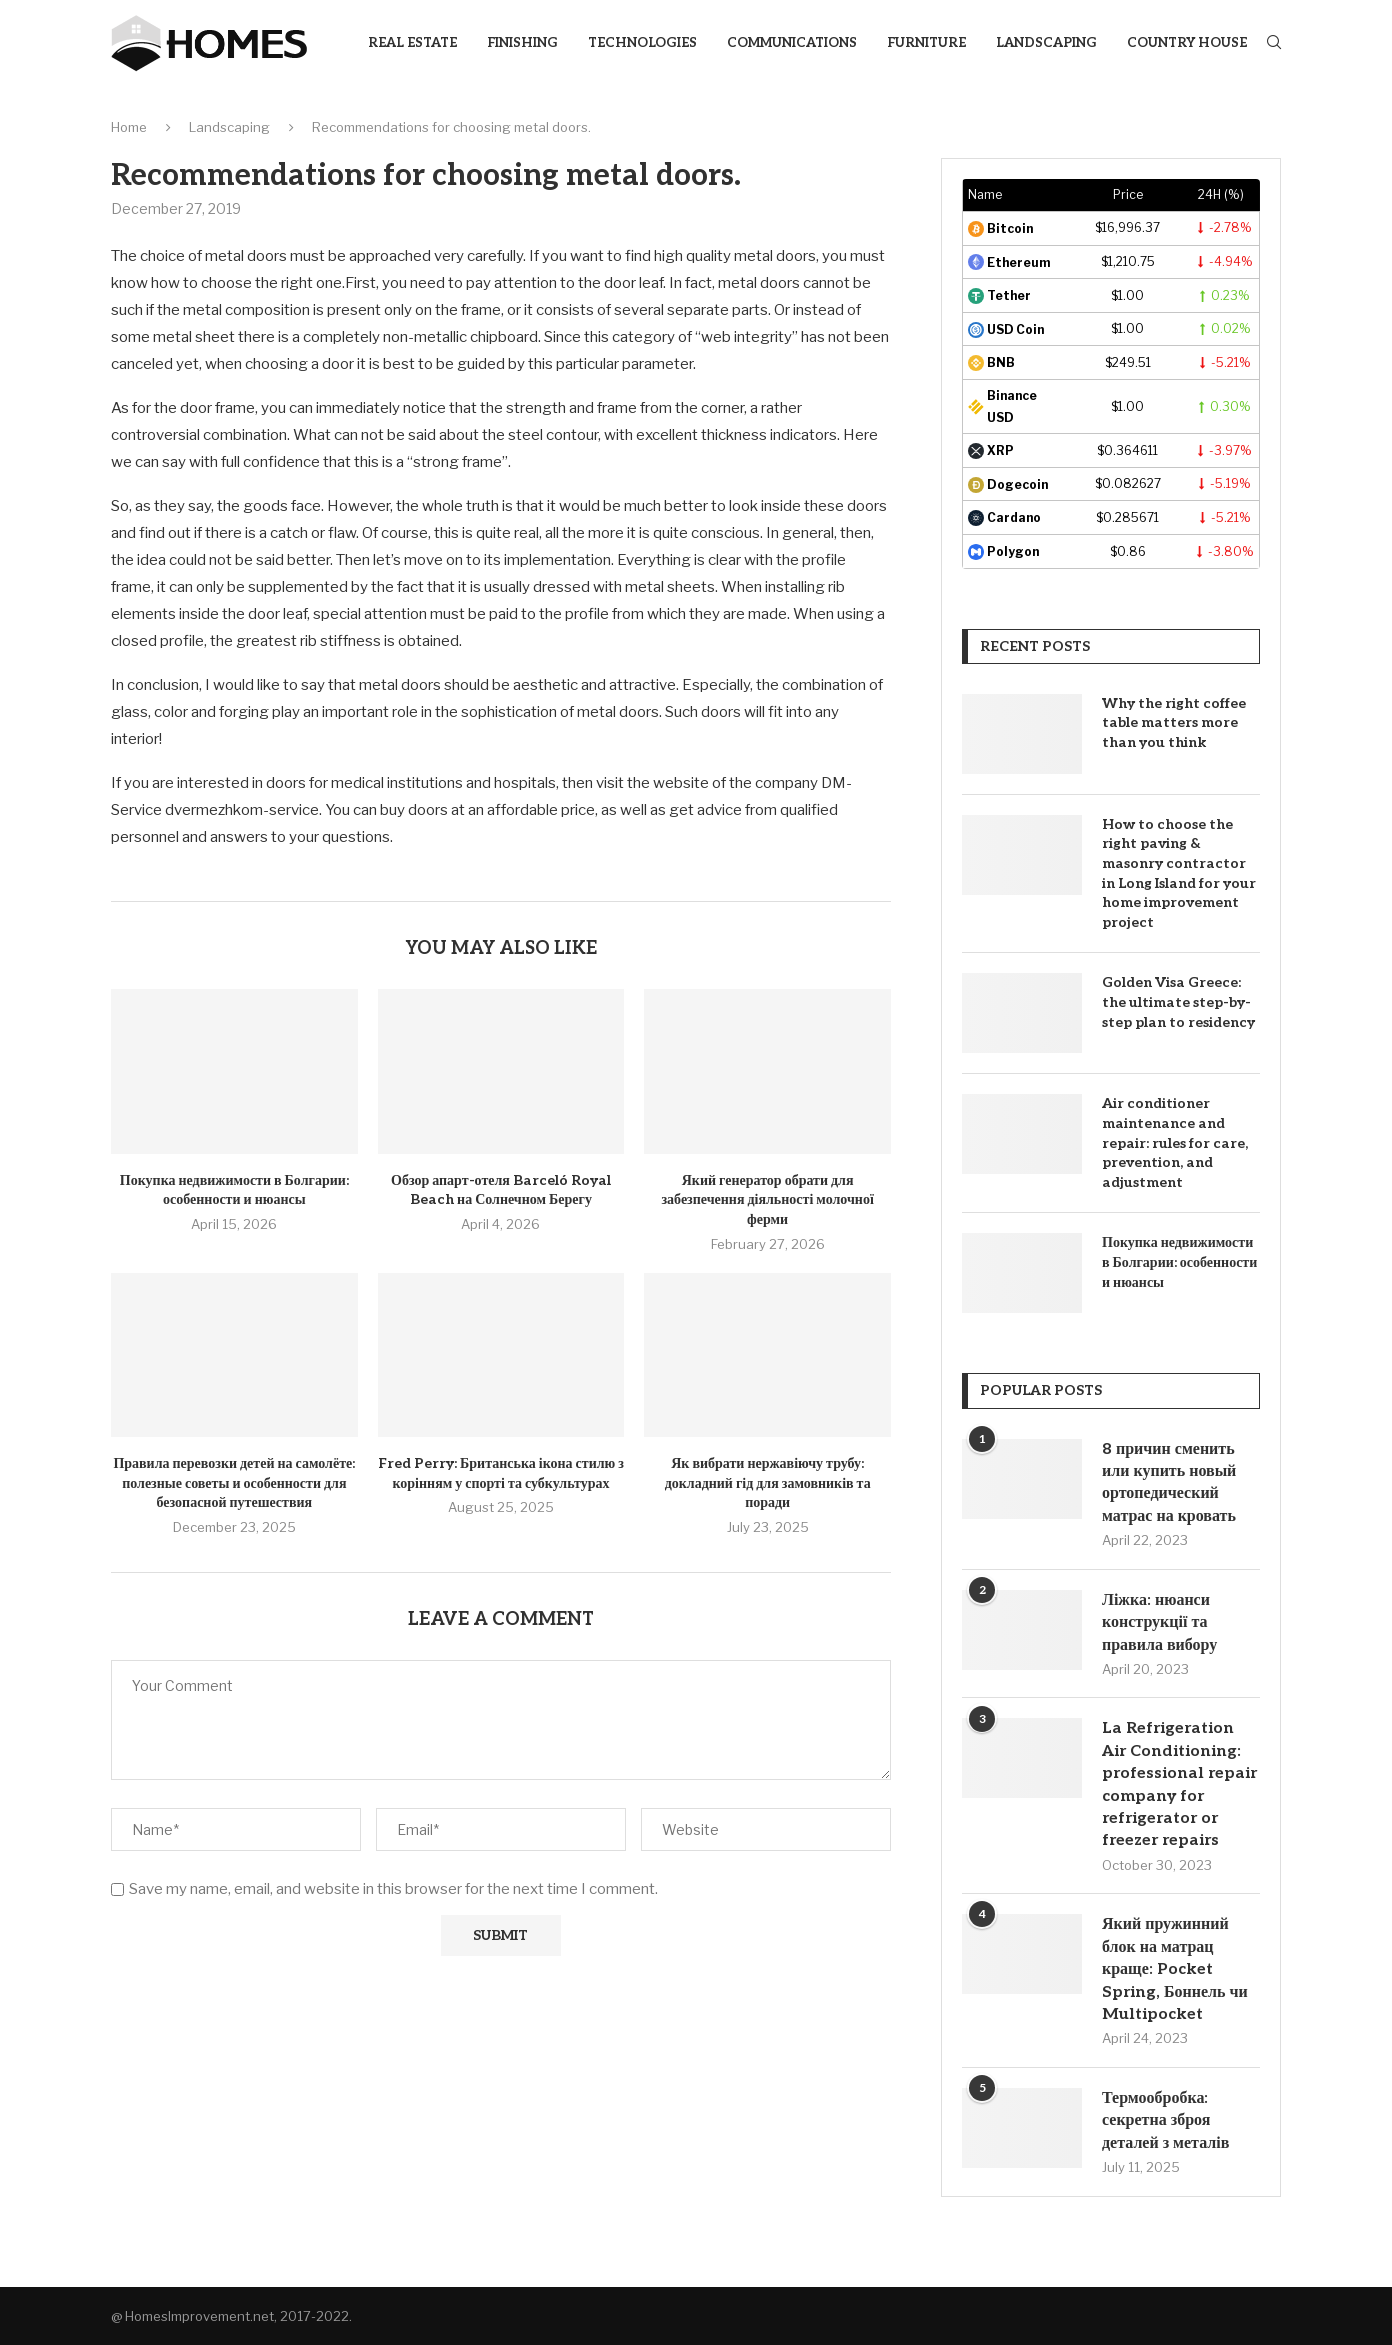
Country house (1187, 43)
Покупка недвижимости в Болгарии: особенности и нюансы (1179, 1262)
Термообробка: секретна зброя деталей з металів (1165, 2121)
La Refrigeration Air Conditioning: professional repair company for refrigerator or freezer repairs (1179, 1784)
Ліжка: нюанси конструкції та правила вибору (1159, 1623)
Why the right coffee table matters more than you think (1174, 723)
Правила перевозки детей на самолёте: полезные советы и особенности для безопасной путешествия (234, 1483)
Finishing (522, 43)
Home (129, 127)
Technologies (642, 43)
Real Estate (412, 43)
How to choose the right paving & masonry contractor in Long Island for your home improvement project (1179, 873)
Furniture (926, 43)
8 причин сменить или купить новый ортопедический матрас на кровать (1169, 1483)
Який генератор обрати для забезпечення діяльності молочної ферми (767, 1200)
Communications (792, 43)
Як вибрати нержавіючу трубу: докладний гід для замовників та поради (768, 1483)
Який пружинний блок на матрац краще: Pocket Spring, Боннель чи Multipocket (1175, 1969)
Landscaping (1046, 43)
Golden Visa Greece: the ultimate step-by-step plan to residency (1178, 1002)
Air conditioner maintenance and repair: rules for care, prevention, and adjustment (1175, 1142)
